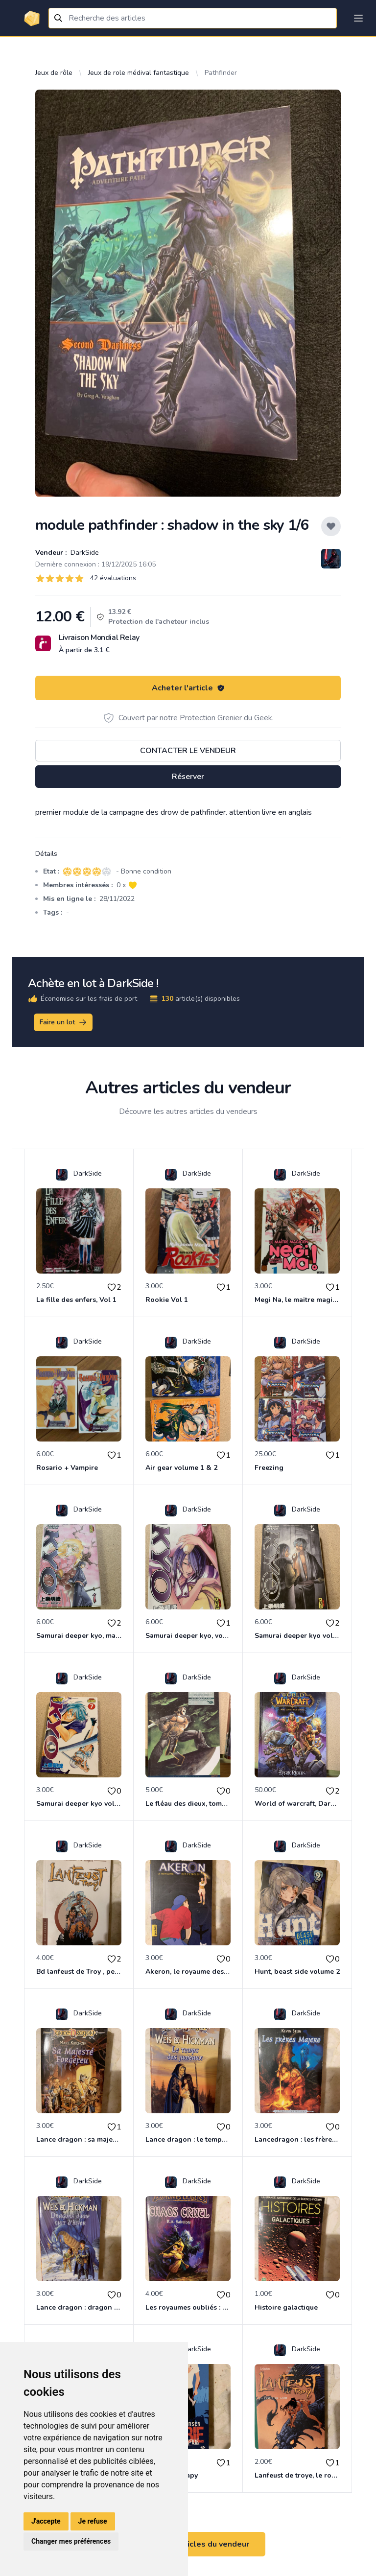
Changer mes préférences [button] (71, 2541)
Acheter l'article (188, 688)
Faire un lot (64, 1022)
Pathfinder (221, 72)
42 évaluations (113, 578)
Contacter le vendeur (188, 750)
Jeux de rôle (53, 72)
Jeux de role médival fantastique (138, 72)
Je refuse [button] (92, 2521)
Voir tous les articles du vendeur (188, 2544)
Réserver (188, 776)
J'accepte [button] (46, 2521)
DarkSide (84, 552)
